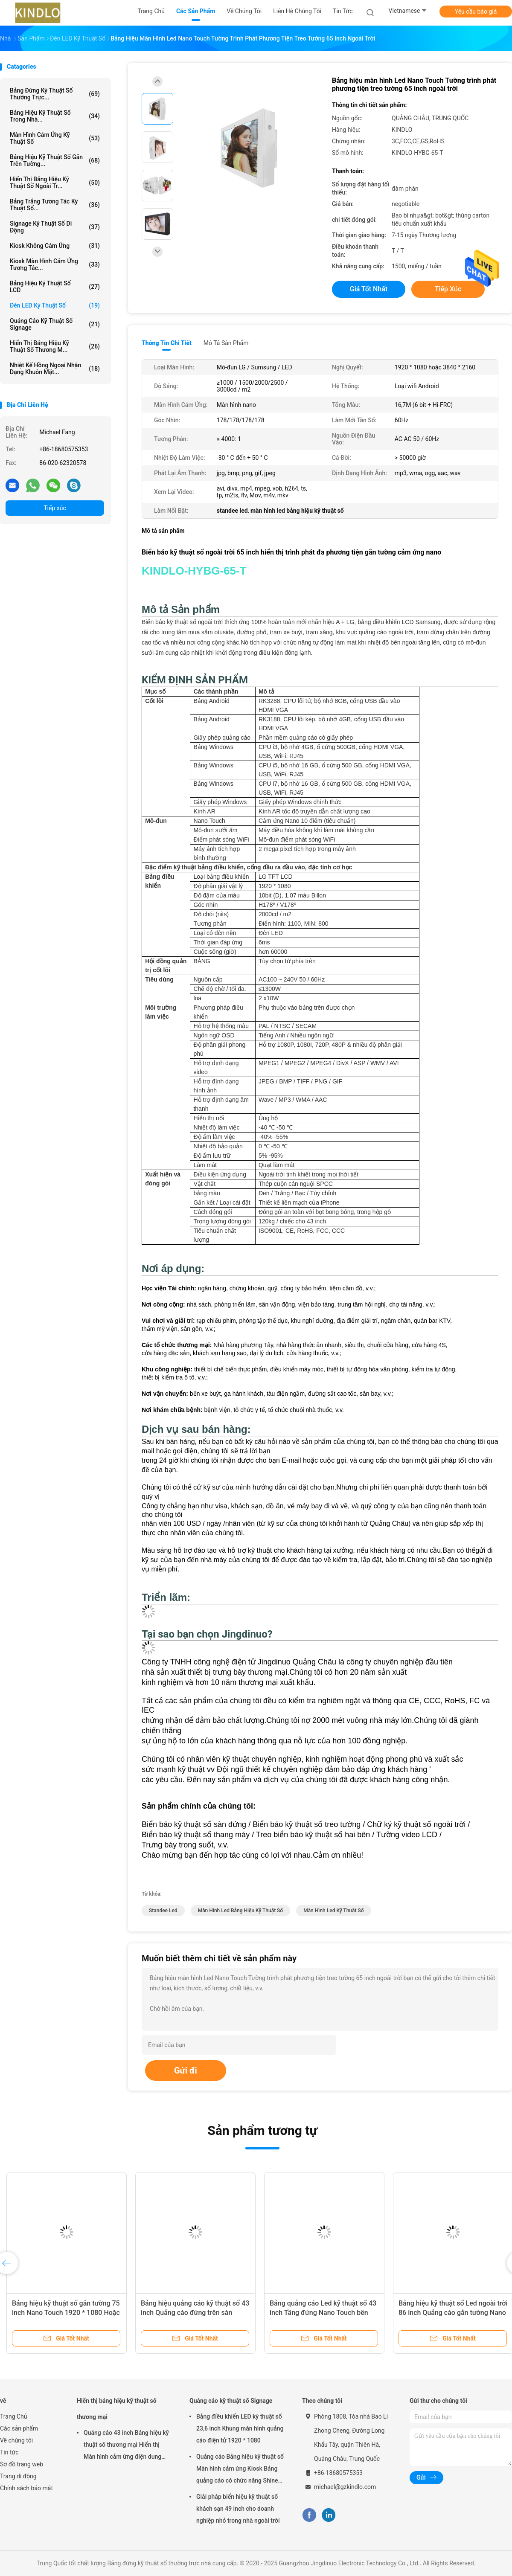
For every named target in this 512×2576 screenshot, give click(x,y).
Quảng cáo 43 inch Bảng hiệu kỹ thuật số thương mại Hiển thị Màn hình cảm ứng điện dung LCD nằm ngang (126, 2446)
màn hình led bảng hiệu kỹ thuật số (240, 1911)
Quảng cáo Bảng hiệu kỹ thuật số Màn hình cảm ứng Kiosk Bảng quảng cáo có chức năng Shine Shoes (240, 2469)
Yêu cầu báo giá (476, 11)
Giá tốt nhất (368, 289)
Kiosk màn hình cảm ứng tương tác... (55, 264)
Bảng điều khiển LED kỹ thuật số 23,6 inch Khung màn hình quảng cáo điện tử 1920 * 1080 (240, 2428)
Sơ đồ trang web (21, 2464)
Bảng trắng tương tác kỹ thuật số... (55, 205)
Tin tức (9, 2452)
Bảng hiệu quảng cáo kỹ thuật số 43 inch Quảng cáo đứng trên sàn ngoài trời (195, 2312)
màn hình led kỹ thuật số (333, 1911)
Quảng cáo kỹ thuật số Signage (55, 324)
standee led (163, 1911)
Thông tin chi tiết (167, 343)
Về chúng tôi (16, 2440)
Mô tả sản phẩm (226, 343)
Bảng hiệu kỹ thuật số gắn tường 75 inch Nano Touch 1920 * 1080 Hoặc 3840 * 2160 (66, 2312)
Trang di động (18, 2476)
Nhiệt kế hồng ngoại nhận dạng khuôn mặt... (55, 368)
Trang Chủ (13, 2416)
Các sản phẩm (19, 2428)
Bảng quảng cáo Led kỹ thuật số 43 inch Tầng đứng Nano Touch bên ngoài (323, 2312)
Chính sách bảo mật (26, 2488)
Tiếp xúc (55, 508)
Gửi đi (185, 2070)
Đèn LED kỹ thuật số (55, 305)
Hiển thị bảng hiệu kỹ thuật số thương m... (55, 346)
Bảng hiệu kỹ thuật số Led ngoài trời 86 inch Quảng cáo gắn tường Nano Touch (453, 2312)
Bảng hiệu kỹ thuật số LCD (55, 286)
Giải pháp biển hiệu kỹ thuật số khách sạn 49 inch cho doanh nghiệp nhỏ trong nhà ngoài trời (238, 2508)
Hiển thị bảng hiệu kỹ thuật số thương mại (117, 2408)
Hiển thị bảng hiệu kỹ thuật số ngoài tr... (55, 182)
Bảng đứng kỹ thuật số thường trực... (55, 94)
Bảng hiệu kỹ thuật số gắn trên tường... (55, 160)
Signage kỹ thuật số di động (55, 227)
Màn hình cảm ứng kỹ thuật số (55, 138)
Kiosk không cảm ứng (55, 245)
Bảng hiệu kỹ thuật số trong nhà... (55, 116)
